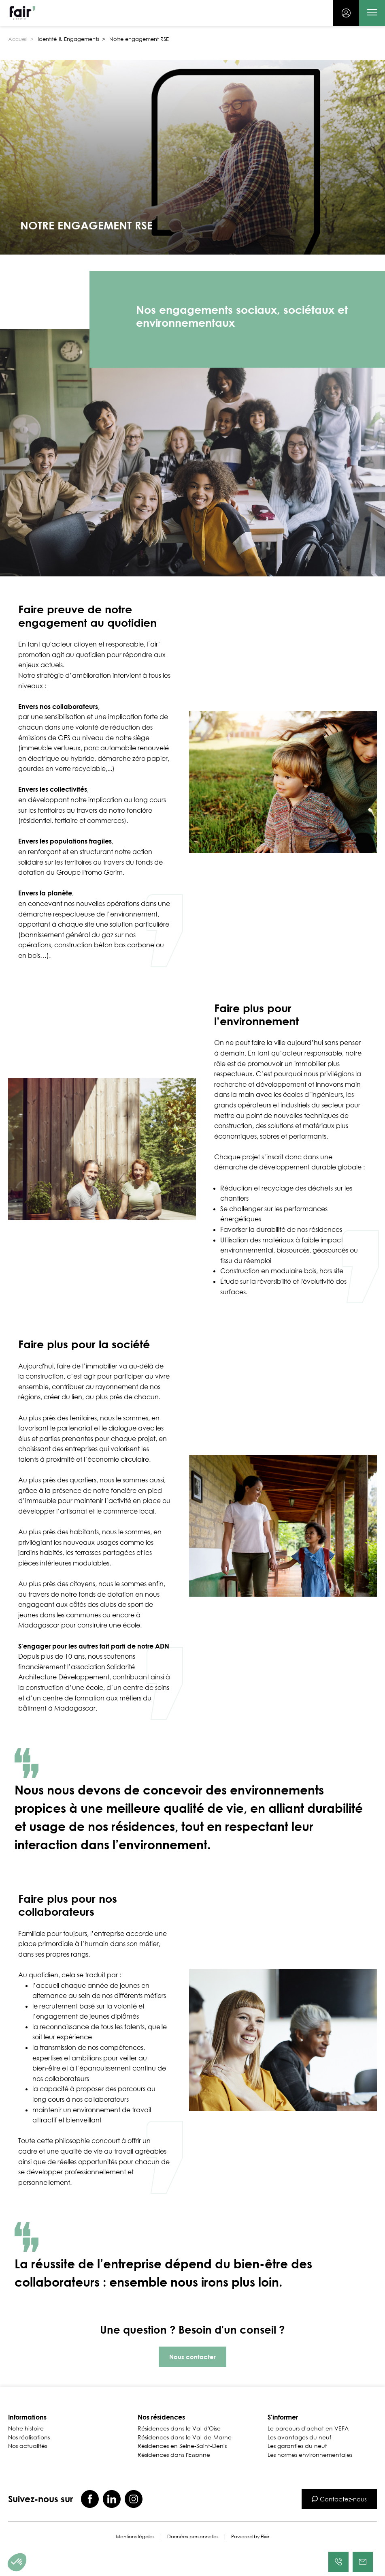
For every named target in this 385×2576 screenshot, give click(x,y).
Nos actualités (27, 2446)
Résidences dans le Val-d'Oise (179, 2428)
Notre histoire (26, 2428)
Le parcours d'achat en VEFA (308, 2428)
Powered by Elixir (250, 2537)
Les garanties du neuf (297, 2446)
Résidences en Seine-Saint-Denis (182, 2446)
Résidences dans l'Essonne (174, 2455)
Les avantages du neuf (299, 2437)
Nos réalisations (29, 2437)
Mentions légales (135, 2537)
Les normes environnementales (310, 2455)
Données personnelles (193, 2537)
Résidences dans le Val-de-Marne (185, 2437)
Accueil (18, 39)
